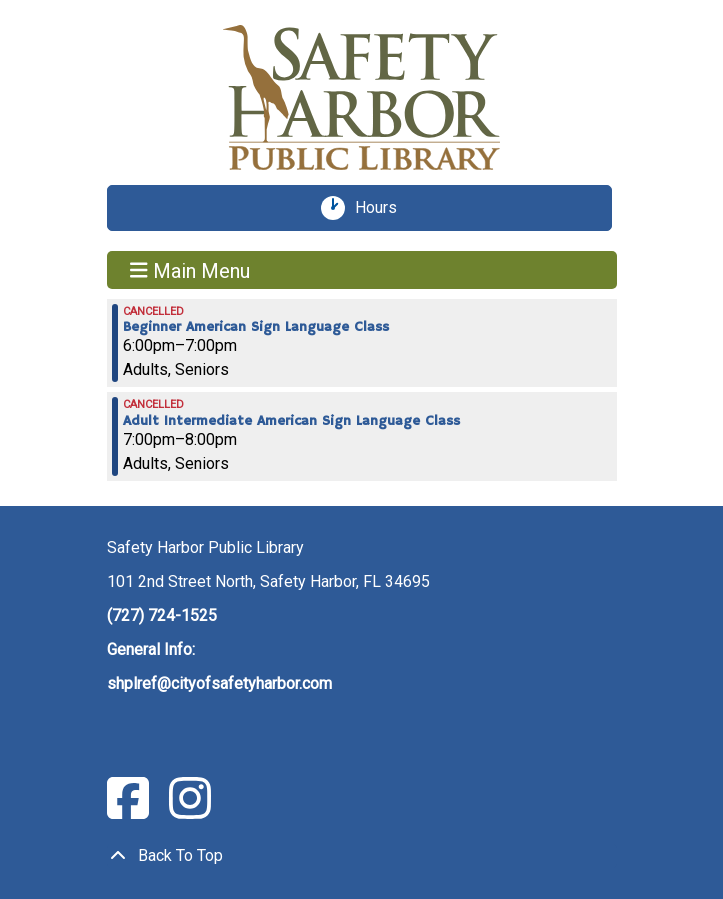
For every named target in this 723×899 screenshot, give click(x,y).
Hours (383, 208)
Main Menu (190, 270)
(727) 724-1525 (162, 615)
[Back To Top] (362, 856)
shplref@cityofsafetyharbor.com (219, 683)
